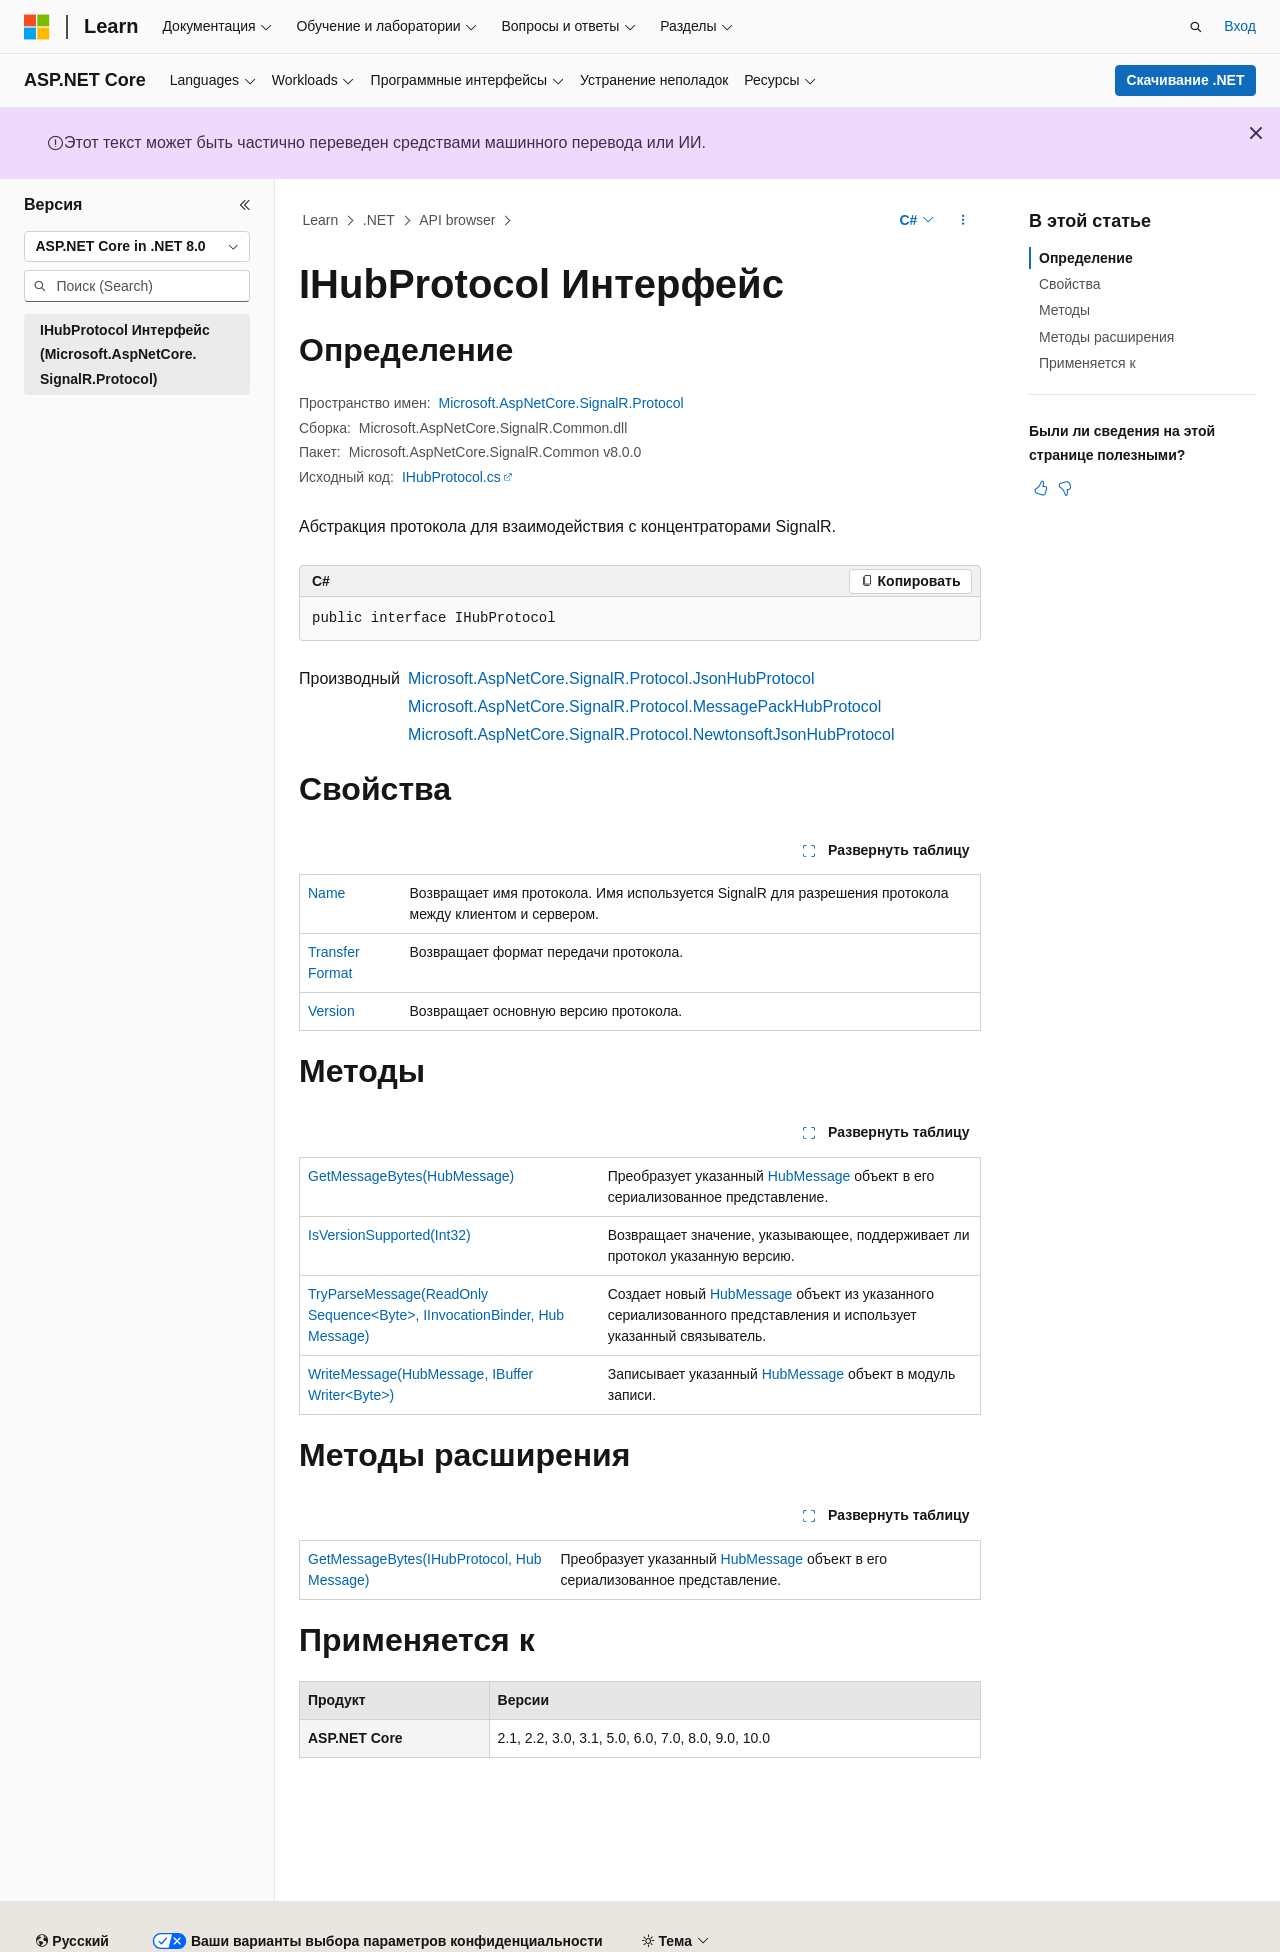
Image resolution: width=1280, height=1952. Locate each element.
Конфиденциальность (667, 1934)
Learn (321, 220)
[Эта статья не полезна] (1065, 488)
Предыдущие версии (275, 1934)
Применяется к (1087, 363)
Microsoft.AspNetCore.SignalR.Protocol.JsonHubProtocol (611, 678)
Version (331, 1011)
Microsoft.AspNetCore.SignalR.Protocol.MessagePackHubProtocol (644, 706)
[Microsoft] (37, 27)
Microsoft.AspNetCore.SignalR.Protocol (561, 403)
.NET (379, 220)
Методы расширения (1106, 337)
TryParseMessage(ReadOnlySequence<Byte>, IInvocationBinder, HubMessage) (436, 1315)
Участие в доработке (504, 1934)
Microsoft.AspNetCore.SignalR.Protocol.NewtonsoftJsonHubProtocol (651, 734)
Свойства (1069, 284)
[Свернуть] (245, 205)
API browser (457, 220)
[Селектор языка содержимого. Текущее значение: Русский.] (72, 1887)
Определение (1086, 258)
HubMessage (809, 1176)
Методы (1064, 310)
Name (326, 893)
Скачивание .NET (1185, 80)
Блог (382, 1934)
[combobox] (137, 247)
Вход (1240, 26)
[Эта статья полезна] (1041, 488)
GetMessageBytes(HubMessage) (411, 1176)
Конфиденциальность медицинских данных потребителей (964, 1934)
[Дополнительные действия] (963, 221)
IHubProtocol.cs (451, 477)
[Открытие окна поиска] (1196, 27)
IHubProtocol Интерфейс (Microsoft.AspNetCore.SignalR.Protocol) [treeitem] (125, 354)
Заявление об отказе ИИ (104, 1934)
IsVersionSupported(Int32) (389, 1235)
